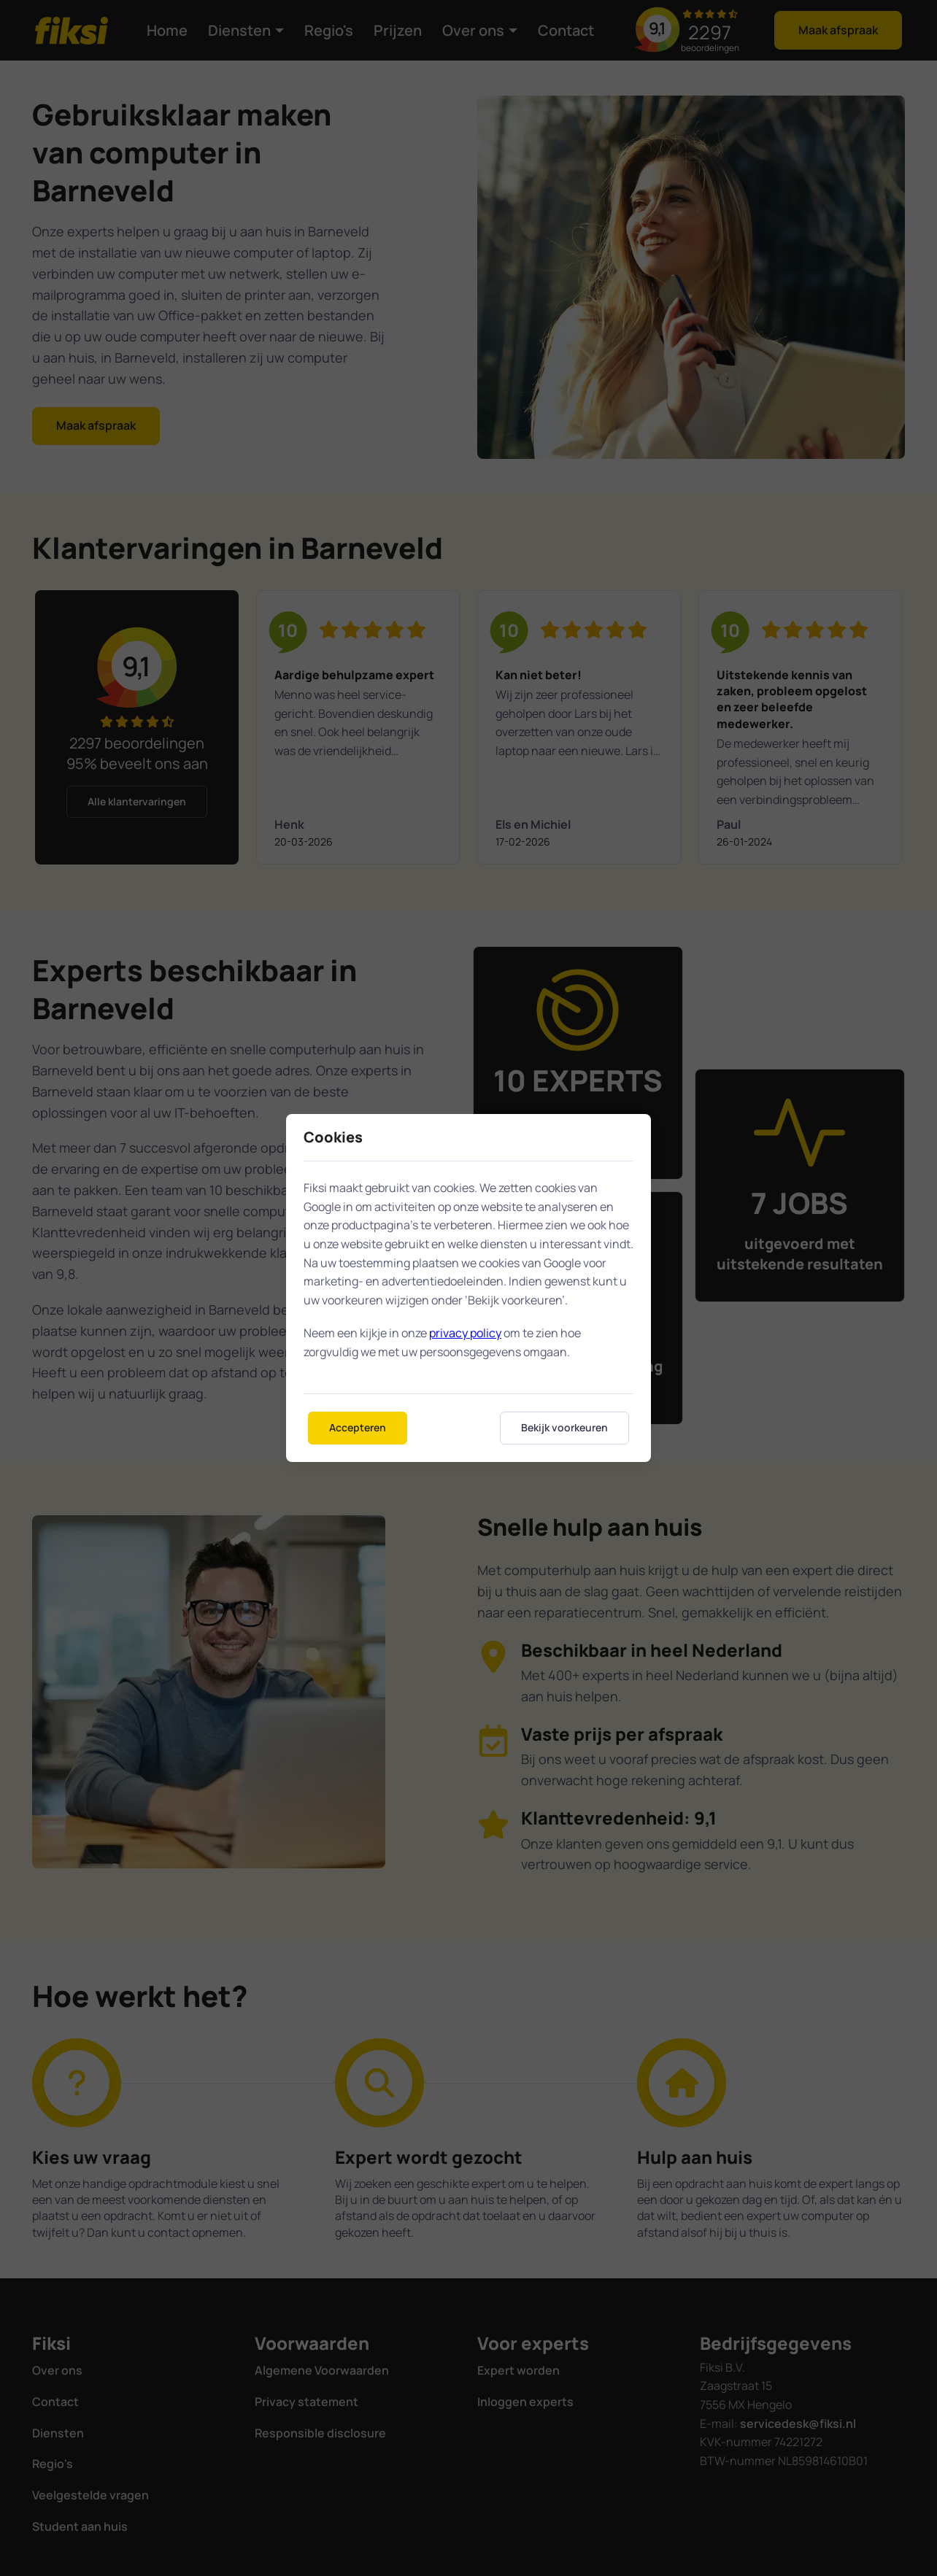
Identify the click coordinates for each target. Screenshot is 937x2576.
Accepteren (357, 1427)
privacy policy (465, 1333)
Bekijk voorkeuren (564, 1427)
